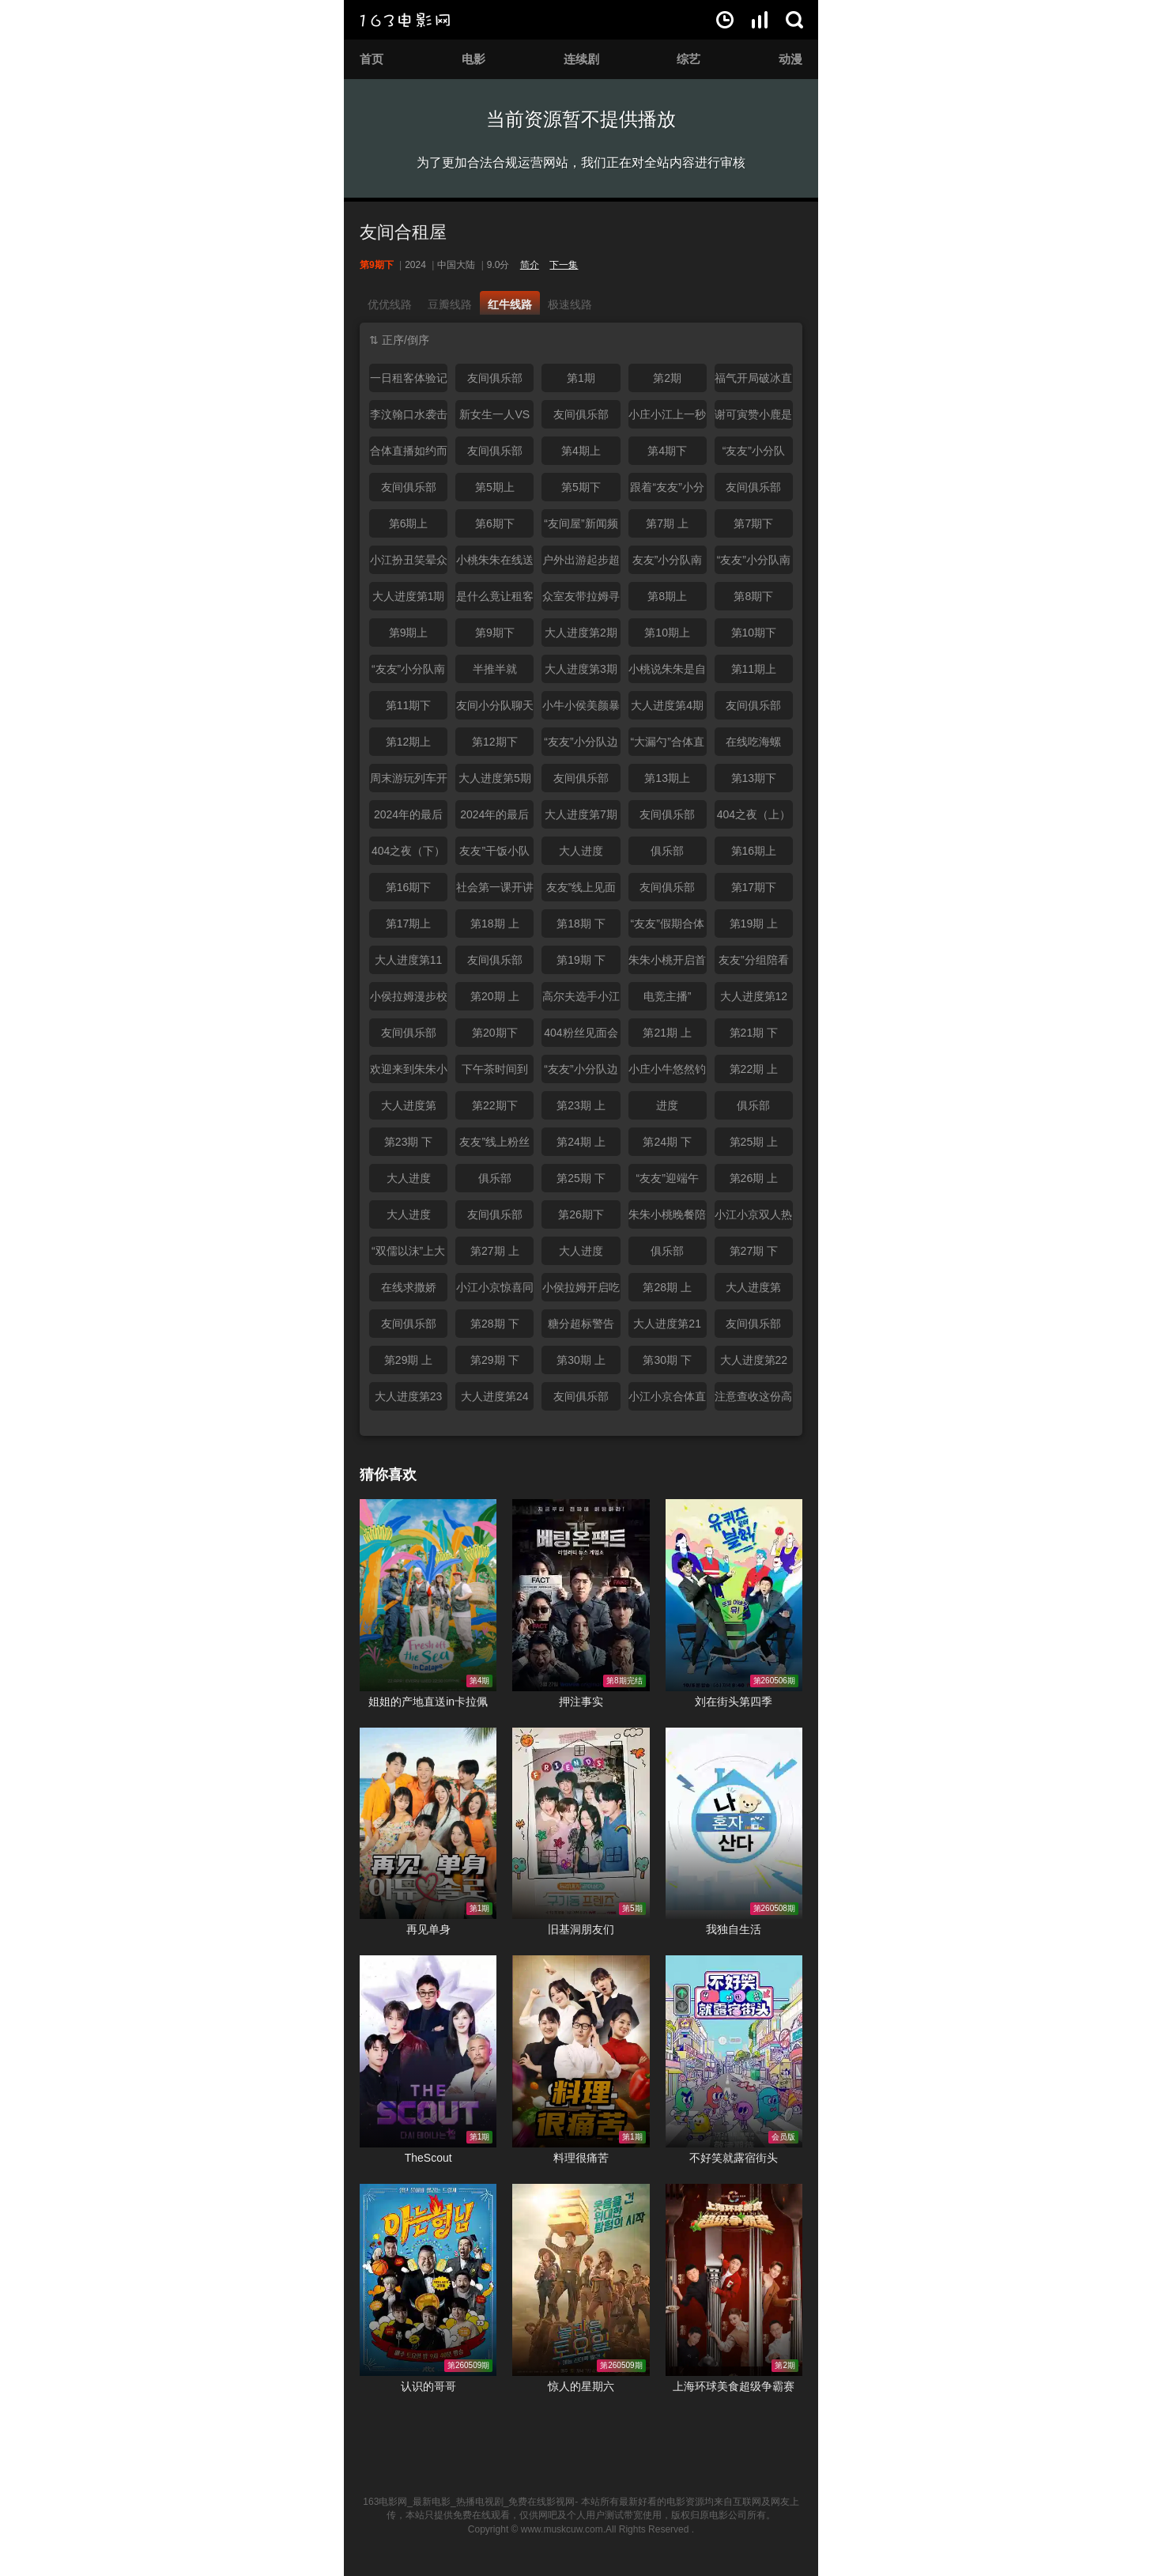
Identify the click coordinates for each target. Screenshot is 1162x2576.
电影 (473, 59)
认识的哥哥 (428, 2386)
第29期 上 (408, 1360)
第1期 (581, 378)
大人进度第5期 (494, 778)
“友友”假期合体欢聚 (667, 927)
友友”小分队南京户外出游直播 (667, 563)
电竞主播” (667, 996)
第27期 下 (754, 1251)
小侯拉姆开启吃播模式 (581, 1291)
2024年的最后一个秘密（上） (408, 818)
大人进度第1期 (408, 596)
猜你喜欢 (388, 1475)
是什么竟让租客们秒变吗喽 (495, 600)
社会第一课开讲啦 (495, 891)
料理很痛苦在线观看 (580, 2051)
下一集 (563, 264)
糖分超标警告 (581, 1323)
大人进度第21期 (667, 1327)
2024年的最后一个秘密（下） (495, 818)
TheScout (428, 2157)
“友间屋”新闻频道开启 (580, 527)
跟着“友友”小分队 (667, 491)
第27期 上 (494, 1251)
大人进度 (581, 850)
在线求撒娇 (408, 1287)
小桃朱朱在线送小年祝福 (495, 563)
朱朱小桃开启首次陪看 (667, 964)
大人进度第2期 (581, 632)
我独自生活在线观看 (734, 1824)
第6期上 (408, 523)
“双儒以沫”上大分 (408, 1255)
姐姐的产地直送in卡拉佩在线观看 (428, 1595)
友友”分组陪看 (754, 960)
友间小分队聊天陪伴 (495, 709)
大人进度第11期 (409, 964)
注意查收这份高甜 (753, 1400)
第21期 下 (754, 1032)
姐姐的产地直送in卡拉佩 (428, 1701)
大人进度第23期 (409, 1400)
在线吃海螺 (753, 741)
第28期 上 (667, 1287)
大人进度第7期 (581, 814)
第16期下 (409, 887)
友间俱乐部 (495, 378)
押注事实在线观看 (580, 1595)
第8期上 (667, 596)
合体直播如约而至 (408, 454)
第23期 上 (580, 1105)
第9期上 (408, 632)
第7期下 (753, 523)
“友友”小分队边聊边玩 (580, 745)
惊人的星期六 (581, 2386)
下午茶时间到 (495, 1069)
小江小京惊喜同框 (495, 1291)
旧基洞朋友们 (581, 1929)
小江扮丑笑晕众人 (408, 563)
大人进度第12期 (754, 1000)
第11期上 (754, 669)
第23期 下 (408, 1141)
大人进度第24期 (495, 1400)
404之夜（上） (753, 814)
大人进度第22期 (754, 1364)
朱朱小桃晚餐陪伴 (667, 1218)
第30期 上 (580, 1360)
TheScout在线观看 (428, 2051)
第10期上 (667, 632)
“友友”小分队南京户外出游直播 (408, 673)
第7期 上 (667, 523)
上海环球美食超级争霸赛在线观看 (734, 2280)
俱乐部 (667, 850)
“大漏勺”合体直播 (667, 745)
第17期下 (754, 887)
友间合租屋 (403, 232)
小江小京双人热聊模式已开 (753, 1218)
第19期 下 (580, 960)
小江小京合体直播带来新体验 (667, 1400)
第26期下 (581, 1214)
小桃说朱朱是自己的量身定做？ (667, 673)
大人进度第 (408, 1105)
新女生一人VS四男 (494, 418)
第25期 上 (754, 1141)
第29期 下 (494, 1360)
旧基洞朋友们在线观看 (580, 1824)
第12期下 (495, 741)
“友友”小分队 (753, 450)
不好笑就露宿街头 (733, 2157)
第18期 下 (580, 923)
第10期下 (754, 632)
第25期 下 (580, 1178)
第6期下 (495, 523)
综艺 (688, 59)
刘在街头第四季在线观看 (734, 1595)
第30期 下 (667, 1360)
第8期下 (753, 596)
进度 (667, 1105)
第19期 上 (754, 923)
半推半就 (495, 669)
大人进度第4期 (667, 705)
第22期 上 (754, 1069)
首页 (371, 59)
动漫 (790, 59)
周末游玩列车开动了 (408, 782)
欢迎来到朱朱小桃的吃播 (408, 1073)
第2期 (667, 378)
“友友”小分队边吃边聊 (580, 1073)
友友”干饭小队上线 (494, 854)
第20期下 (495, 1032)
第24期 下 (667, 1141)
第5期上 (495, 487)
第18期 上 (494, 923)
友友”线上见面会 (581, 891)
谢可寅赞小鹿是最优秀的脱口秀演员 (753, 418)
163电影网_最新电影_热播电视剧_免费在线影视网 (469, 2501)
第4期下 (667, 450)
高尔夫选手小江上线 (581, 1000)
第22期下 (495, 1105)
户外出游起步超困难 (581, 563)
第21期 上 (667, 1032)
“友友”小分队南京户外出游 (753, 563)
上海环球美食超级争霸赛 (733, 2386)
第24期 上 (580, 1141)
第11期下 (409, 705)
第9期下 (495, 632)
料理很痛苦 (581, 2157)
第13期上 (667, 778)
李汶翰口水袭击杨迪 (408, 418)
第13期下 (754, 778)
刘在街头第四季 (733, 1701)
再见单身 (428, 1929)
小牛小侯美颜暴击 (581, 709)
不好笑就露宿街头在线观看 (734, 2051)
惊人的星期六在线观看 (580, 2280)
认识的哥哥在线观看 (428, 2280)
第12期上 (409, 741)
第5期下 (581, 487)
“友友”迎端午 (667, 1178)
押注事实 (581, 1701)
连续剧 (581, 59)
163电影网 (405, 20)
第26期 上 (754, 1178)
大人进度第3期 (581, 669)
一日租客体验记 (408, 378)
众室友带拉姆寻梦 (581, 600)
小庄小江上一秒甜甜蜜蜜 (667, 418)
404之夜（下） (408, 850)
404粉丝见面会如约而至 (580, 1036)
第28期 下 (494, 1323)
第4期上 (581, 450)
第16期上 (754, 850)
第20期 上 (494, 996)
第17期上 (409, 923)
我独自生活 (733, 1929)
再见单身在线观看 (428, 1824)
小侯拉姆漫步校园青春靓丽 (408, 1000)
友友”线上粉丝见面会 (494, 1145)
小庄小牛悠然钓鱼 (667, 1073)
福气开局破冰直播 (753, 382)
